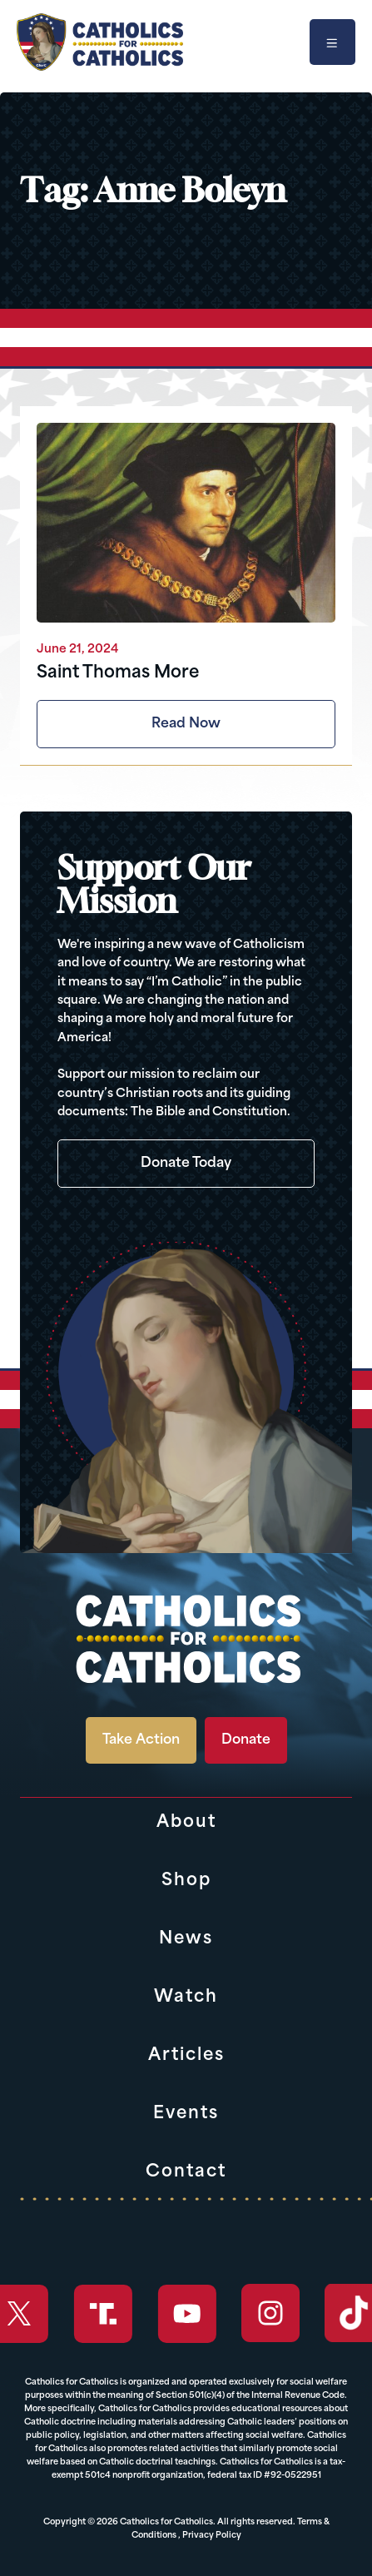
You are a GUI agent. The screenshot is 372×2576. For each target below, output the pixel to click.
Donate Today (186, 1163)
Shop (186, 1881)
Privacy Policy (211, 2535)
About (186, 1822)
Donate (245, 1740)
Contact (186, 2172)
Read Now (186, 724)
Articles (186, 2055)
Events (186, 2114)
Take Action (141, 1740)
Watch (186, 1997)
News (186, 1939)
